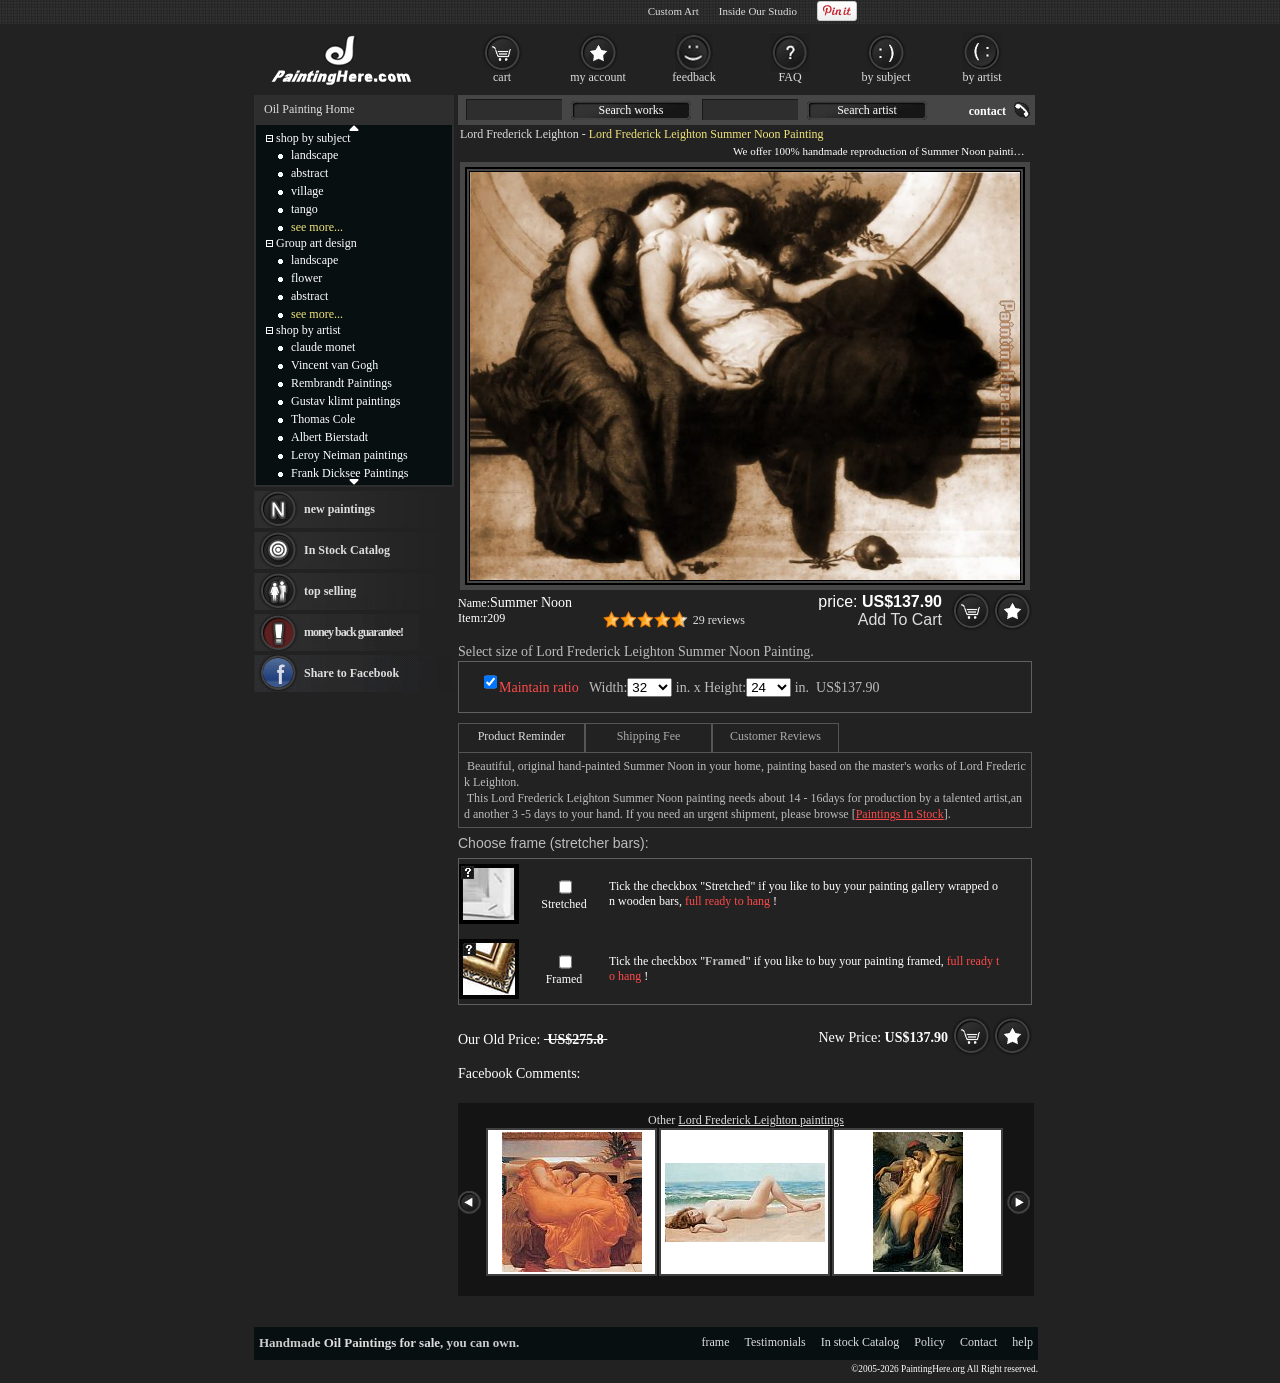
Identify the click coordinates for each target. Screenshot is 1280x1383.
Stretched (563, 904)
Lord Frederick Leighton (519, 134)
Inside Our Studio (758, 11)
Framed (564, 979)
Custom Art (673, 11)
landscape (314, 155)
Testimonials (775, 1342)
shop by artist (308, 330)
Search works (631, 110)
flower (306, 278)
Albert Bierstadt (329, 437)
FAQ (789, 77)
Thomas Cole (323, 419)
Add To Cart (900, 619)
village (307, 191)
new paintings (339, 509)
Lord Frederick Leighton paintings (761, 1120)
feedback (693, 77)
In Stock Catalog (347, 550)
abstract (309, 173)
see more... (317, 227)
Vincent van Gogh (334, 365)
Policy (929, 1342)
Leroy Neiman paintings (349, 455)
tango (304, 209)
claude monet (323, 347)
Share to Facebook (351, 673)
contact (987, 111)
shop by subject (313, 138)
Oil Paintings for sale (382, 1342)
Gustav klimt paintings (345, 401)
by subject (886, 77)
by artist (982, 77)
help (1022, 1342)
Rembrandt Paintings (341, 383)
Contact (978, 1342)
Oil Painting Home (309, 109)
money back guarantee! (353, 632)
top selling (330, 591)
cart (502, 77)
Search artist (867, 110)
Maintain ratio (539, 687)
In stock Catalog (860, 1342)
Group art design (316, 243)
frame (716, 1342)
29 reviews (719, 620)
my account (598, 77)
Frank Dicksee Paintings (349, 473)
